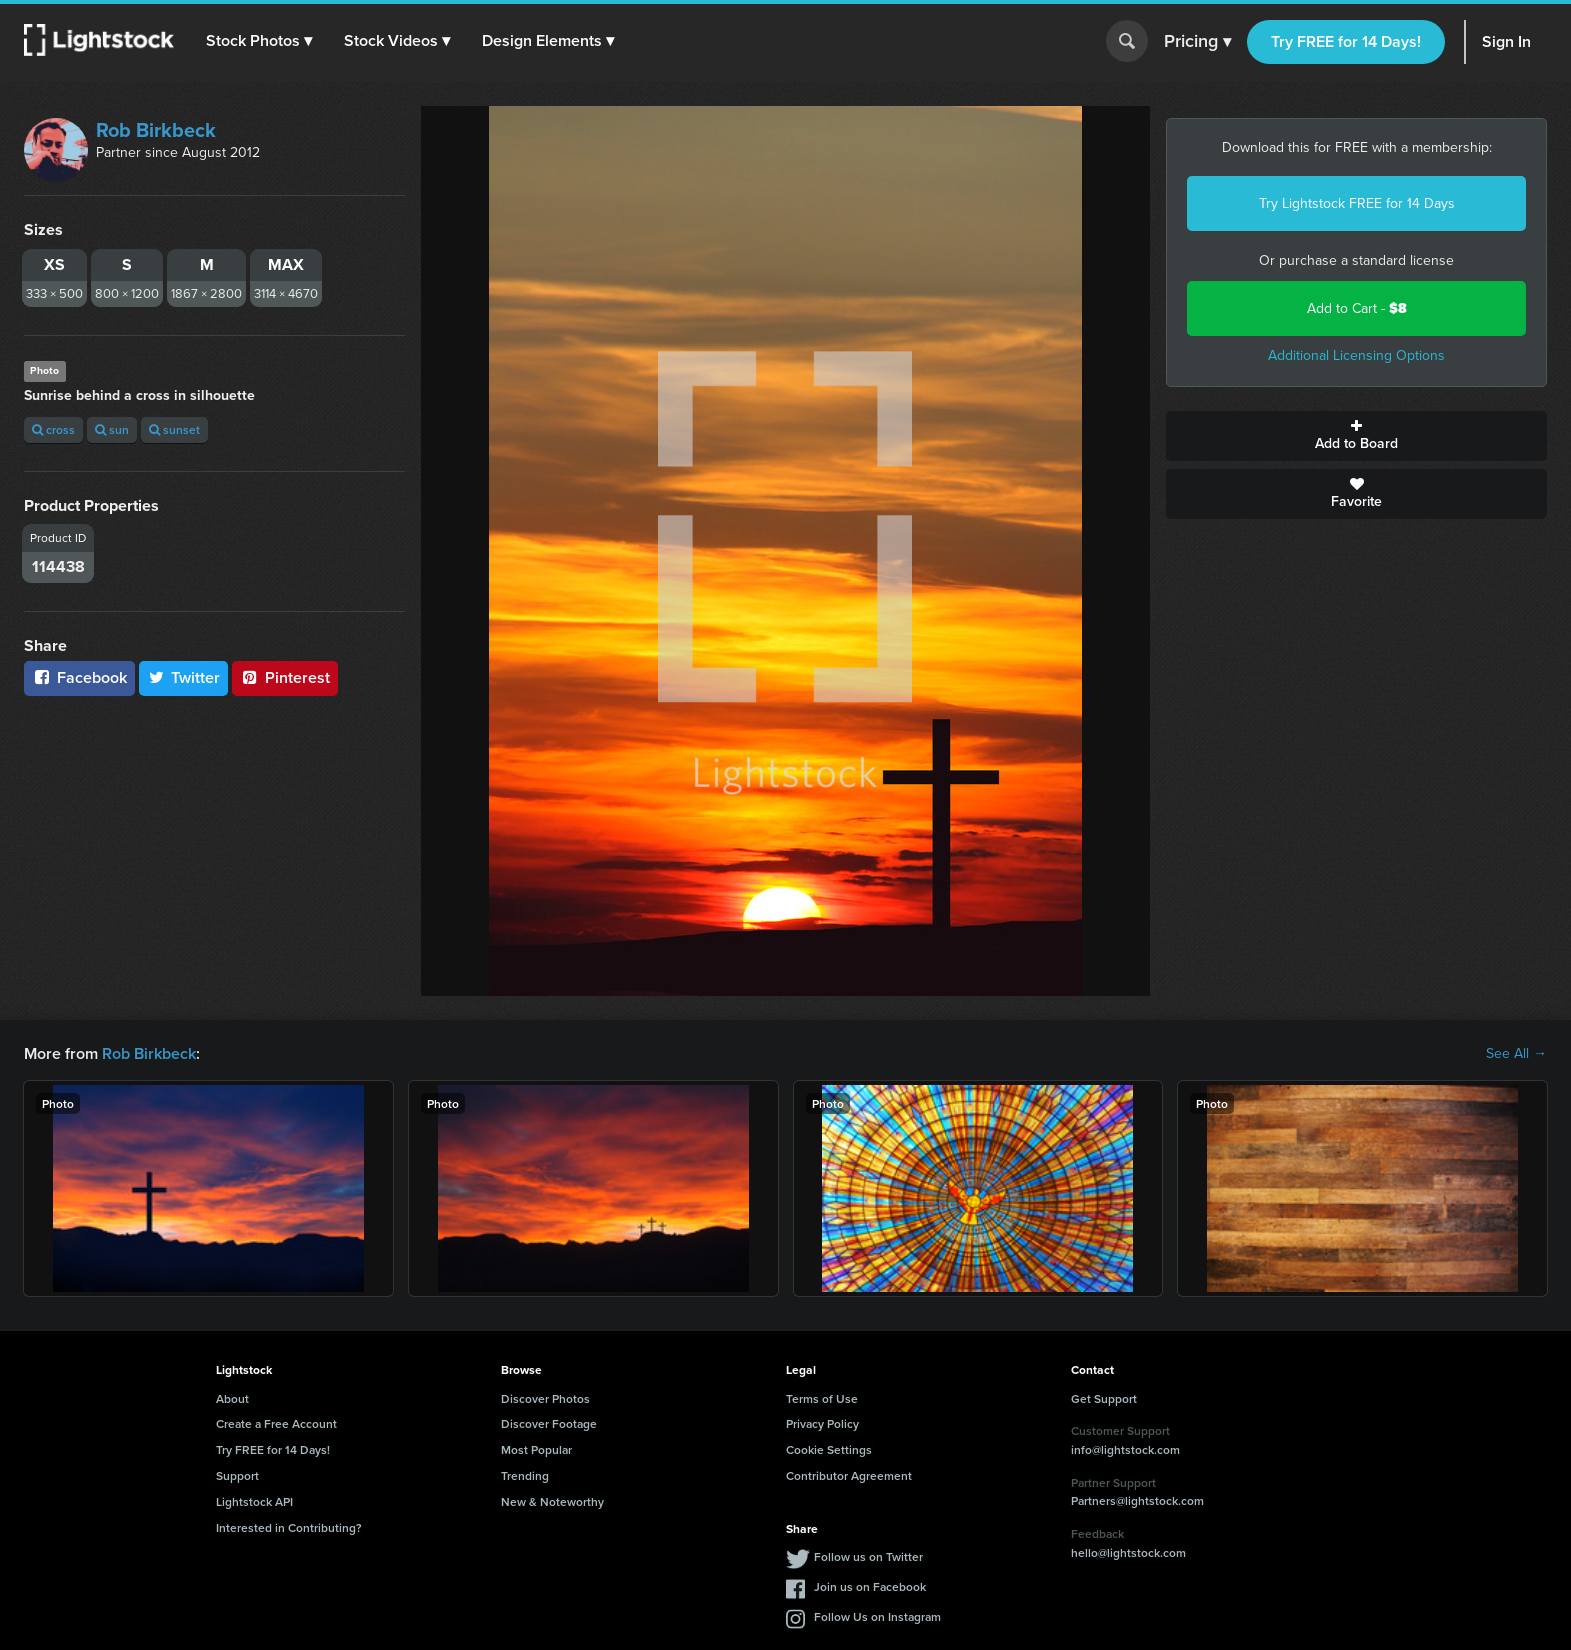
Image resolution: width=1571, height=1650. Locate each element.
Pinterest (285, 677)
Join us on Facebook (870, 1586)
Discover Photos (545, 1398)
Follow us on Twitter (868, 1556)
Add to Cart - (1357, 308)
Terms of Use (822, 1398)
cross (53, 429)
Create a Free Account (276, 1423)
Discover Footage (549, 1423)
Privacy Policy (822, 1423)
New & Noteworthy (552, 1501)
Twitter (184, 677)
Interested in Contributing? (289, 1527)
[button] (259, 41)
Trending (525, 1475)
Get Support (1104, 1398)
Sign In (1506, 41)
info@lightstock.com (1125, 1449)
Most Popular (536, 1449)
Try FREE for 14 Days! (1346, 41)
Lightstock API (254, 1501)
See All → (1516, 1054)
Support (237, 1475)
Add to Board (1356, 436)
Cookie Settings (829, 1449)
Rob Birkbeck (156, 130)
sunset (174, 429)
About (232, 1398)
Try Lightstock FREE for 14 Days (1357, 203)
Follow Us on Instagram (877, 1616)
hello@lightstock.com (1128, 1552)
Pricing (1197, 42)
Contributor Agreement (849, 1475)
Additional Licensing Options (1356, 355)
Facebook (79, 677)
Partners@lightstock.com (1137, 1500)
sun (112, 429)
